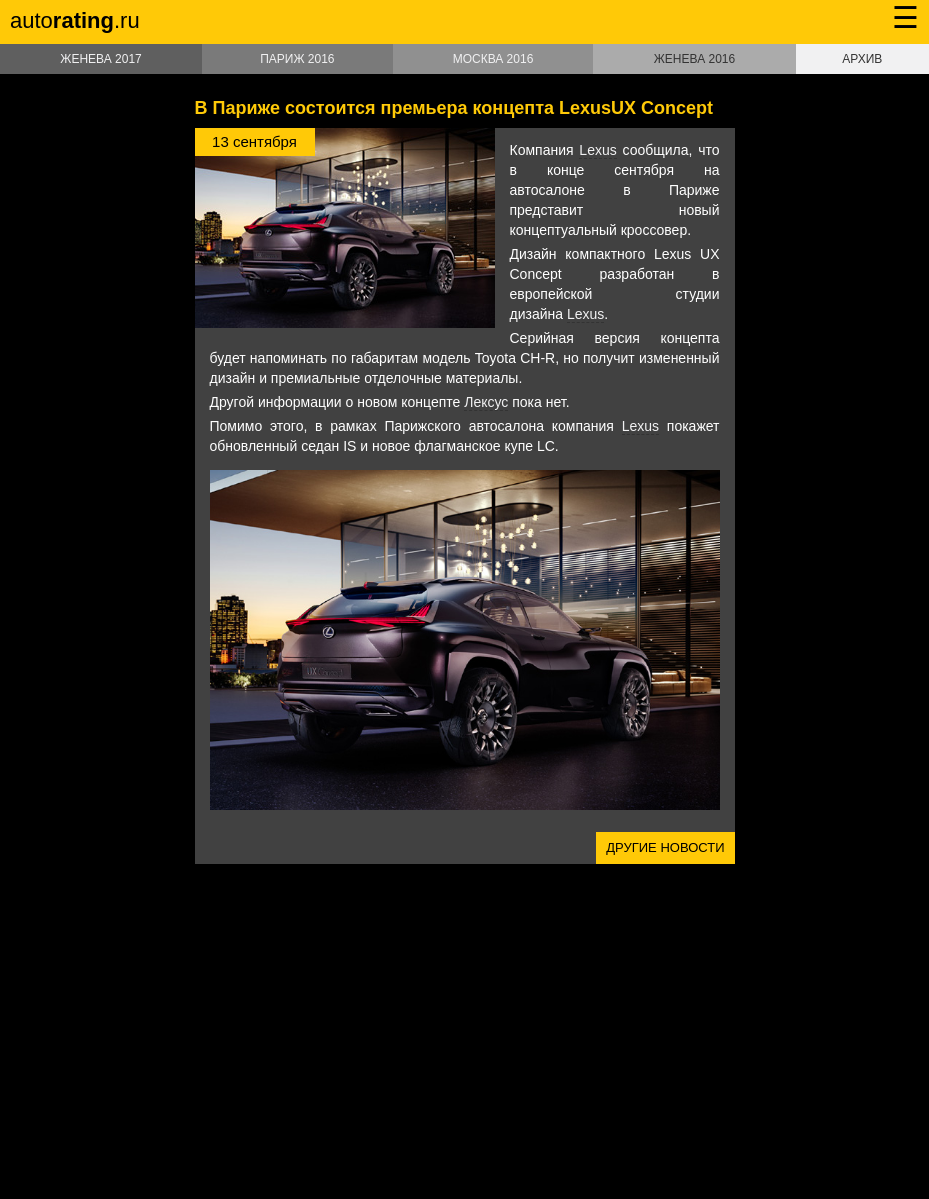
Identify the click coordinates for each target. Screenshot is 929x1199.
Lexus (597, 150)
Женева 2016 (694, 59)
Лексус (486, 402)
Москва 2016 (493, 59)
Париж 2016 (297, 59)
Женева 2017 (100, 59)
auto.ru (75, 20)
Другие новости (665, 847)
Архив (862, 59)
